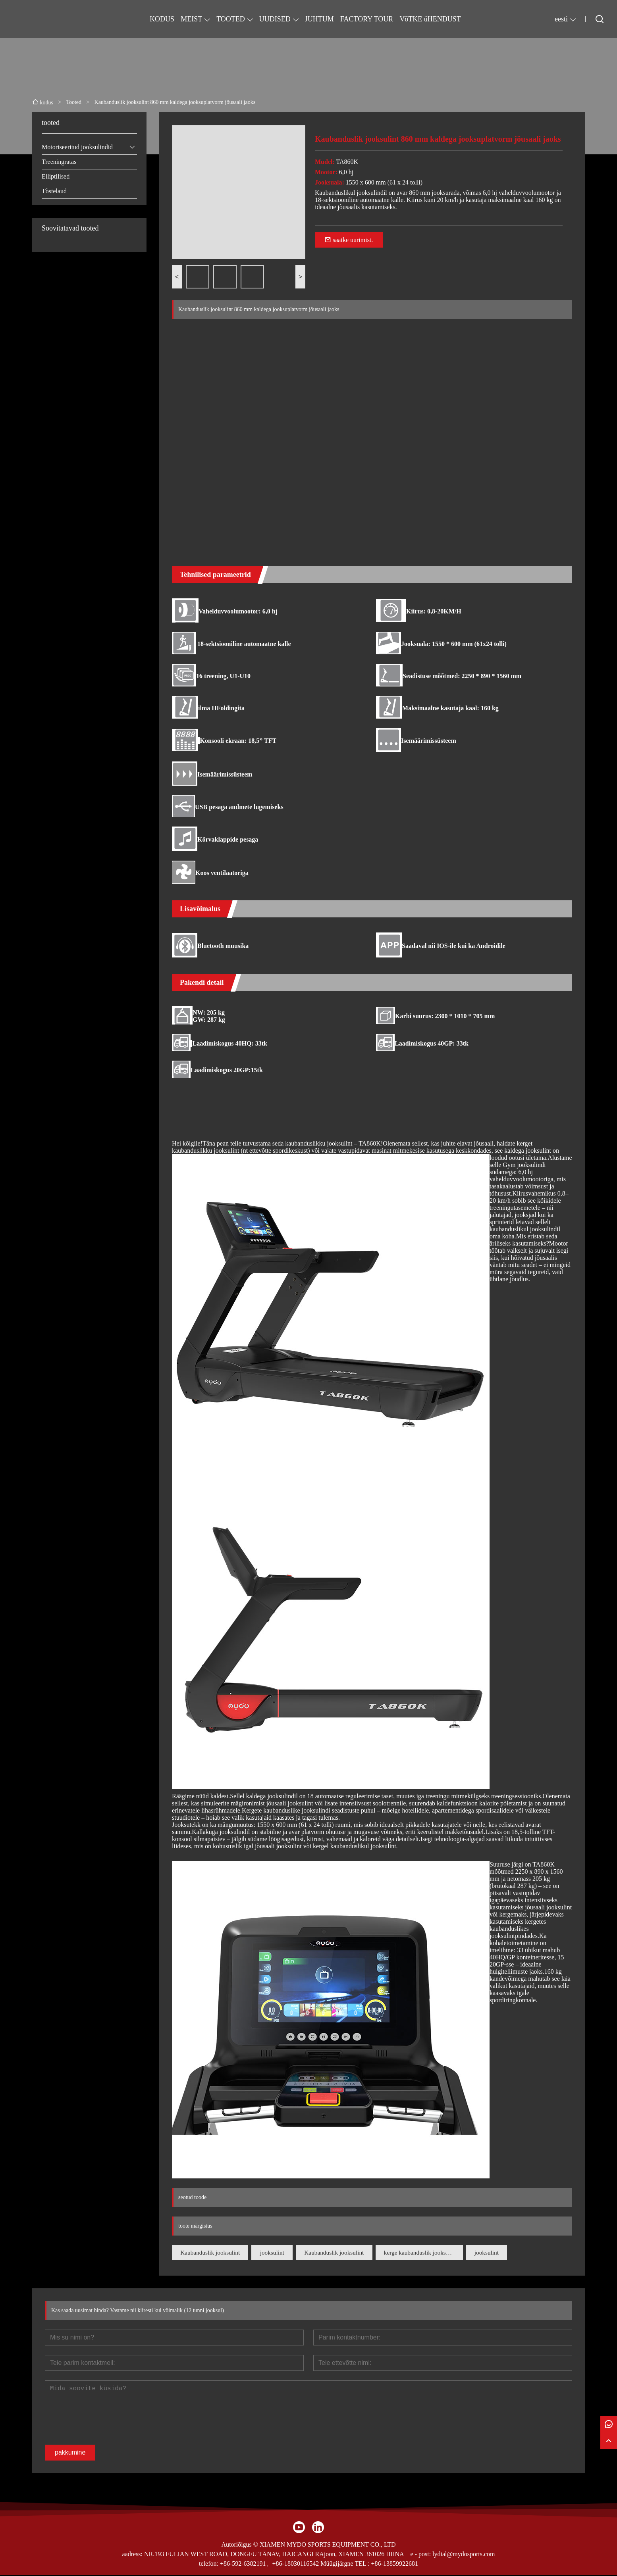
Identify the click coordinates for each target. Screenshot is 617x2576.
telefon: (208, 2564)
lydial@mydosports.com (463, 2555)
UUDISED (275, 19)
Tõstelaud (54, 191)
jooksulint (278, 2252)
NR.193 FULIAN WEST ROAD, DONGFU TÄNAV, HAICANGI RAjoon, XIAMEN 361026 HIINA (274, 2555)
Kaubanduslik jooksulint (212, 2252)
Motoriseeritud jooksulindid (77, 147)
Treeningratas (59, 161)
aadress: (132, 2555)
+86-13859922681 (394, 2564)
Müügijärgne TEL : (344, 2564)
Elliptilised (55, 176)
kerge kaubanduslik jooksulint (436, 2252)
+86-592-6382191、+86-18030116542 (269, 2564)
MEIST (191, 19)
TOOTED (230, 19)
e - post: (421, 2555)
